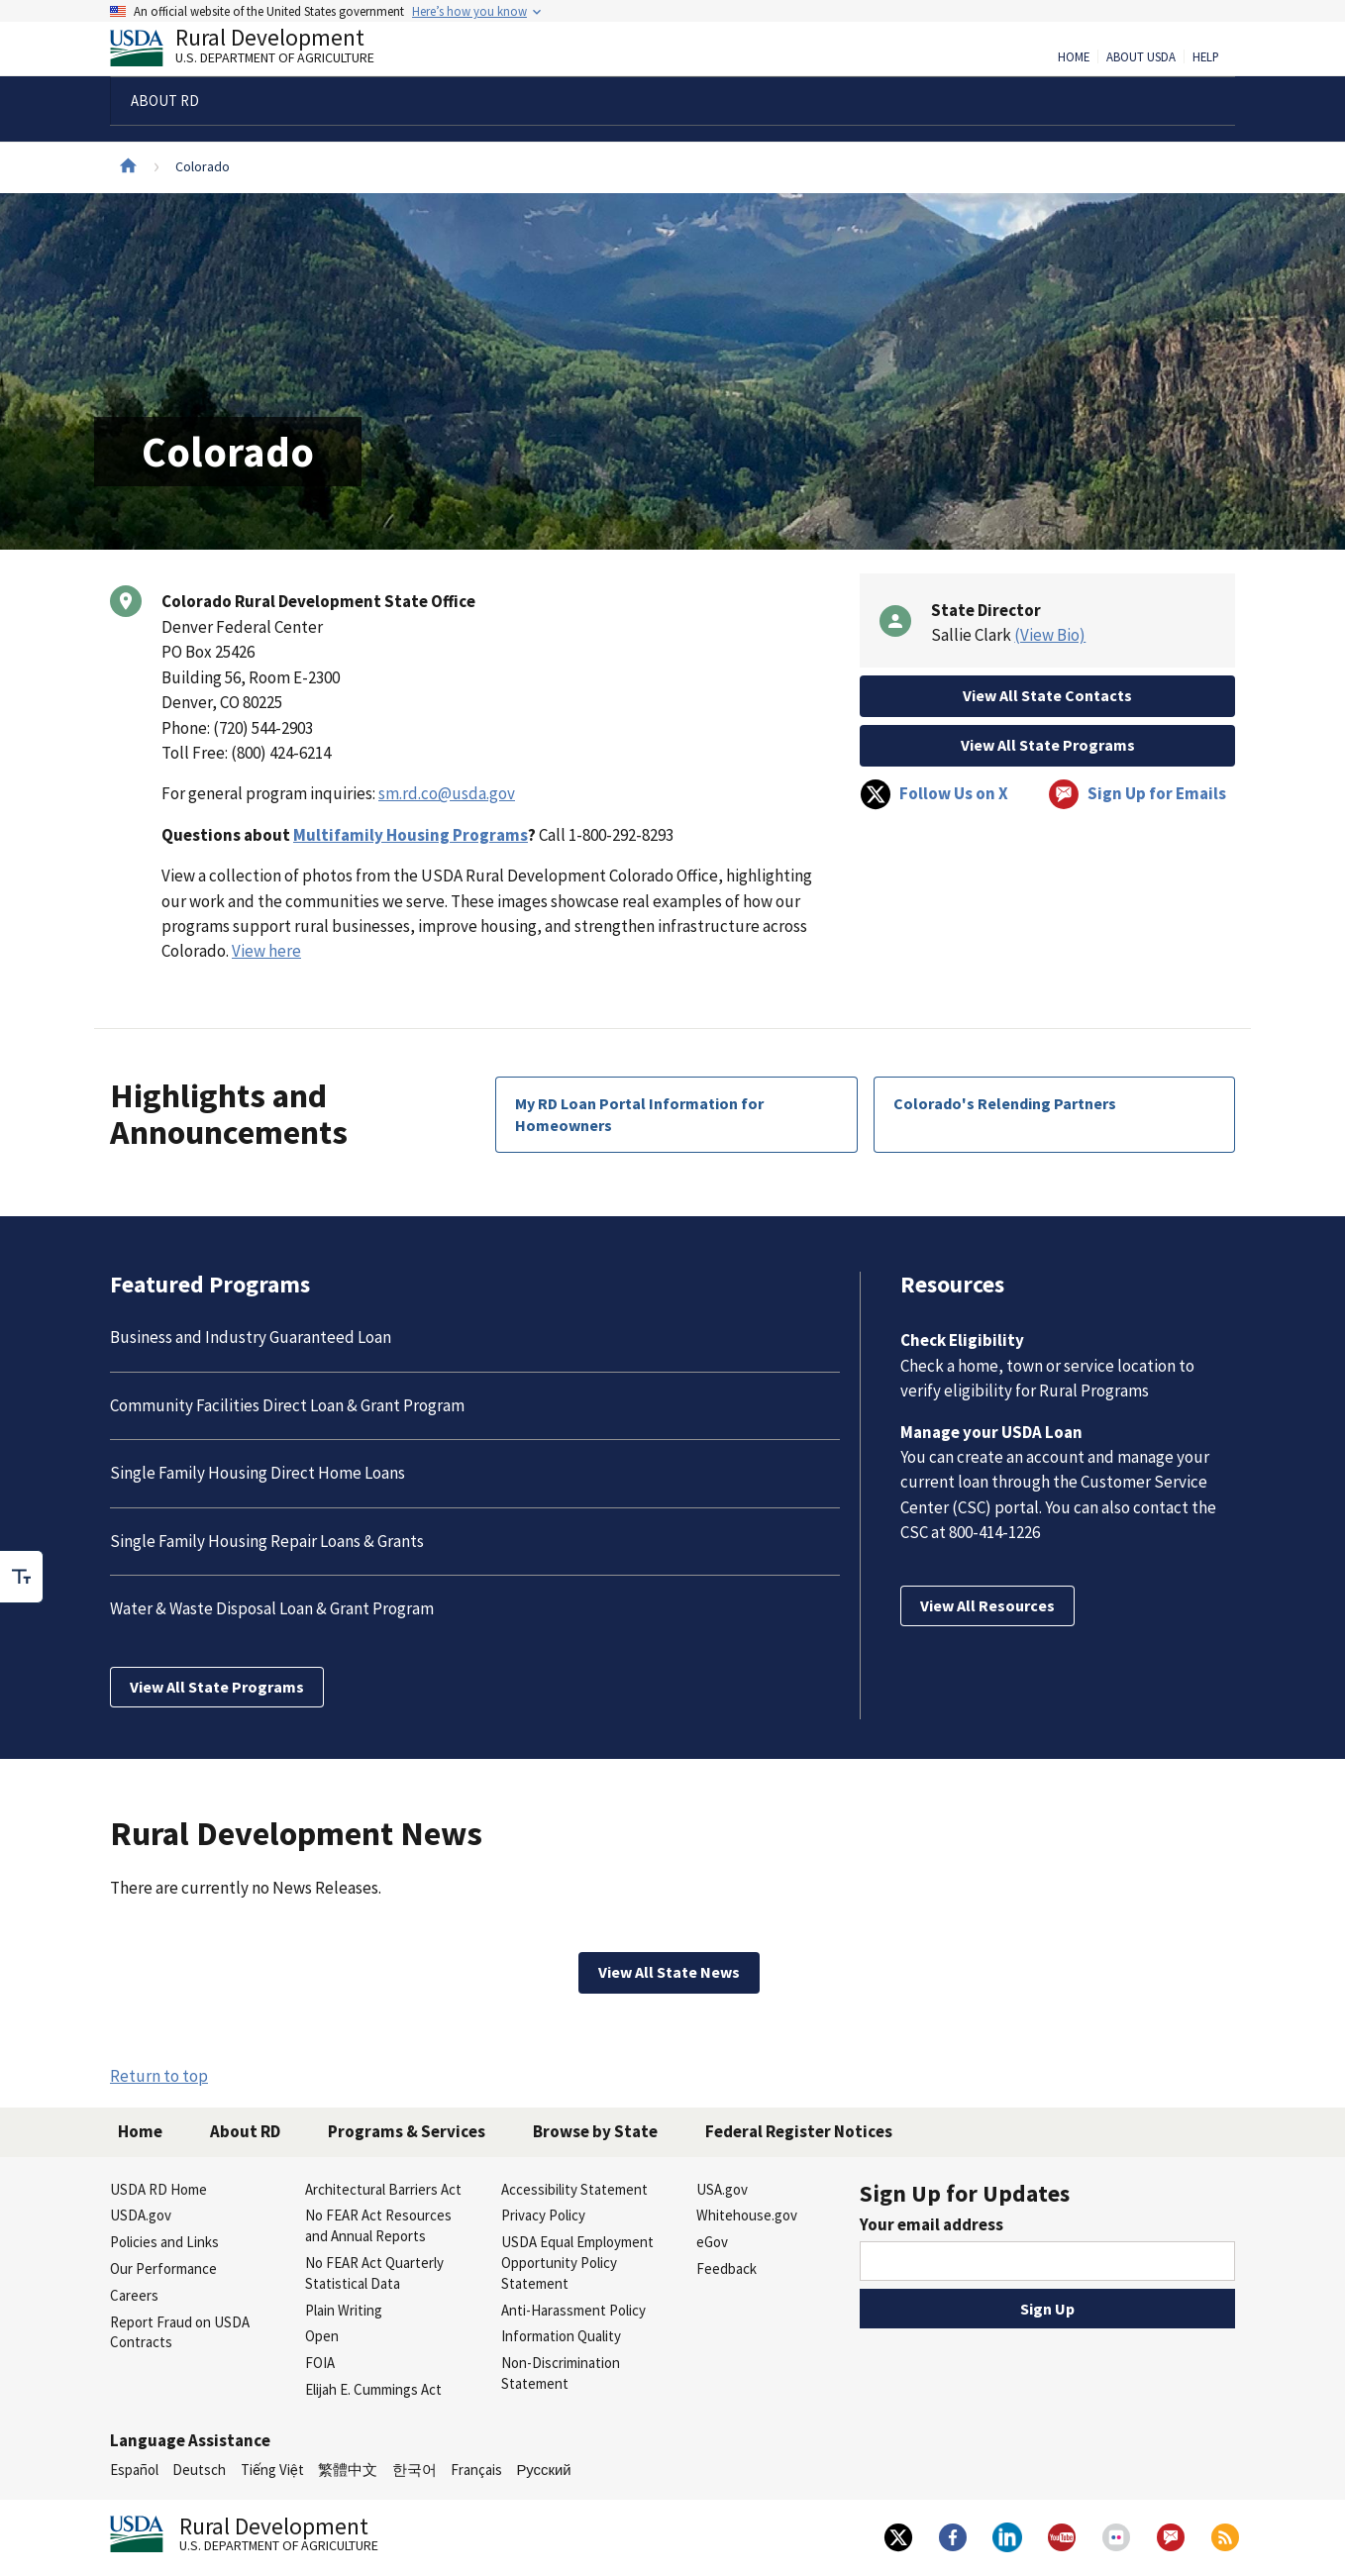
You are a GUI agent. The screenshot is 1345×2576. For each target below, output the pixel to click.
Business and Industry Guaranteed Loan (250, 1337)
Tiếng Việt (272, 2469)
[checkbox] (22, 1576)
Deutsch (199, 2469)
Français (476, 2469)
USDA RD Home (158, 2189)
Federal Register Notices (798, 2131)
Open (322, 2335)
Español (134, 2469)
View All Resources (987, 1605)
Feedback (726, 2268)
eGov (712, 2241)
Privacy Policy (543, 2215)
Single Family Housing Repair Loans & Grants (267, 1541)
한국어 (414, 2469)
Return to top (159, 2076)
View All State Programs (1048, 745)
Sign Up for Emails (1137, 794)
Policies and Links (164, 2241)
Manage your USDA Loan (991, 1432)
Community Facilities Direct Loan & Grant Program (287, 1405)
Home (1073, 57)
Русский (543, 2469)
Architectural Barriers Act (383, 2189)
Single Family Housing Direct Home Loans (257, 1473)
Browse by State (595, 2131)
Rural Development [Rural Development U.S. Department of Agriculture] (258, 50)
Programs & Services (406, 2131)
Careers (134, 2295)
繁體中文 (347, 2469)
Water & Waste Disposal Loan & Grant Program (272, 1608)
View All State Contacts (1047, 695)
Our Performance (163, 2268)
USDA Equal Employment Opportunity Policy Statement (577, 2262)
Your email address (931, 2224)
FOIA (320, 2362)
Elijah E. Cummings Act (373, 2389)
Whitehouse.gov (746, 2215)
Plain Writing (343, 2310)
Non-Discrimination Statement (560, 2373)
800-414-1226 (994, 1532)
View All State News (669, 1972)
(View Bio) (1050, 635)
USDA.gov (140, 2215)
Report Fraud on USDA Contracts (180, 2332)
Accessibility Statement (574, 2189)
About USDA (1141, 57)
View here (266, 951)
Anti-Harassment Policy (573, 2310)
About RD (245, 2131)
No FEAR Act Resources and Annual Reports (378, 2225)
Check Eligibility (962, 1340)
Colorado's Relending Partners (1004, 1103)
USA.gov (722, 2189)
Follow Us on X (934, 794)
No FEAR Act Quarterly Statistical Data (374, 2273)
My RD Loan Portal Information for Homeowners (639, 1114)
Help (1205, 57)
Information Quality (561, 2335)
